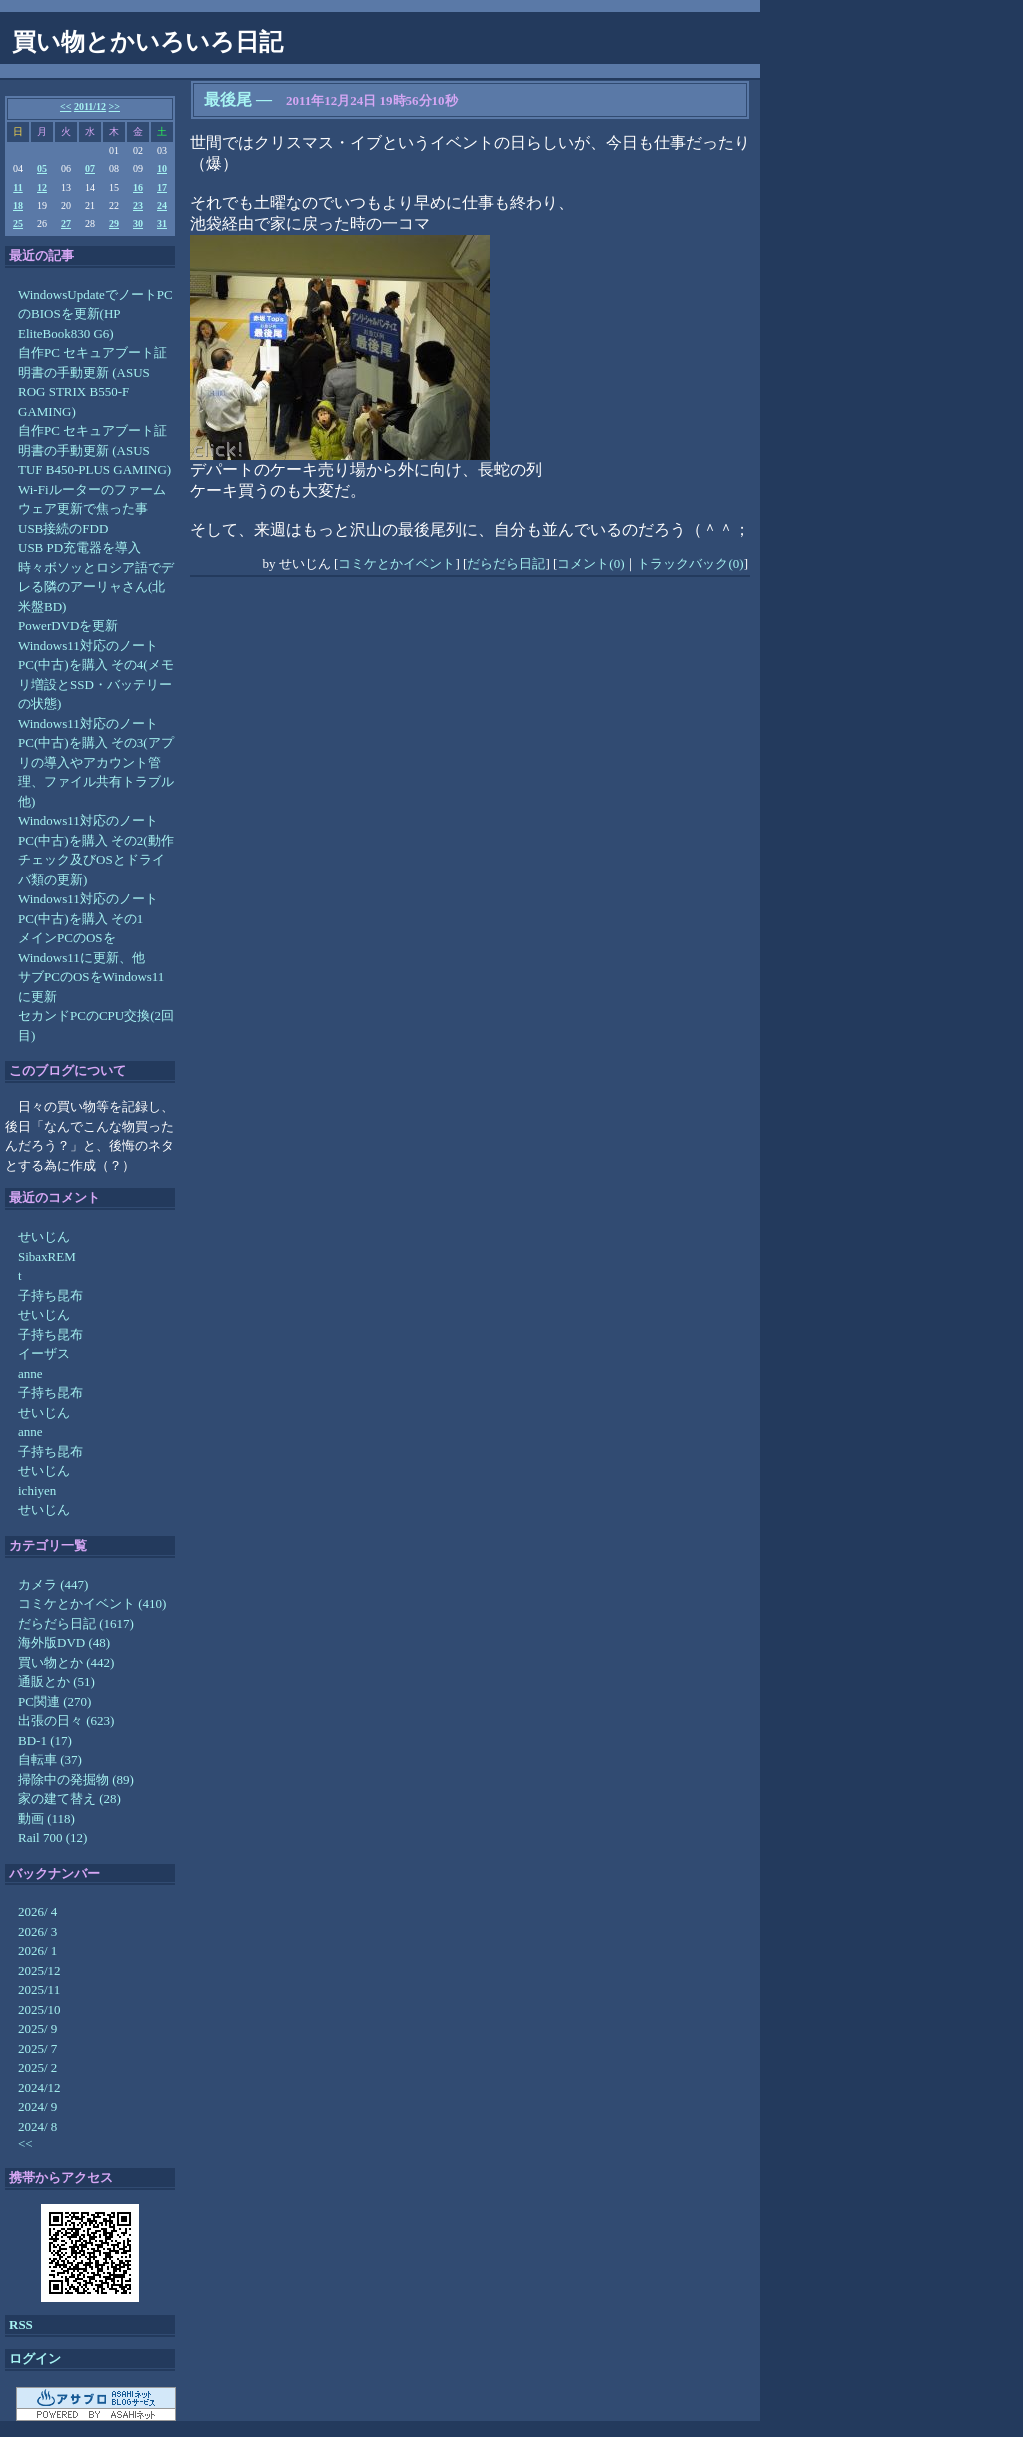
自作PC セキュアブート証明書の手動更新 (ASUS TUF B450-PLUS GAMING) (94, 450)
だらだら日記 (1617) (76, 1623)
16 (138, 187)
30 (138, 223)
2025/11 (39, 1989)
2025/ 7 (37, 2048)
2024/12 (39, 2087)
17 (162, 187)
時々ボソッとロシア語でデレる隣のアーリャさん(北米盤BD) (96, 587)
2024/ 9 (37, 2106)
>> (114, 106)
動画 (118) (46, 1818)
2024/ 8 (37, 2126)
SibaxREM (47, 1256)
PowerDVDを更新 (68, 625)
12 (42, 187)
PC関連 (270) (54, 1701)
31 (162, 223)
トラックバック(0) (690, 563)
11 (17, 187)
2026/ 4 (37, 1911)
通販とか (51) (56, 1681)
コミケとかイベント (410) (92, 1603)
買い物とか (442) (66, 1662)
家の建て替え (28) (69, 1798)
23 (138, 205)
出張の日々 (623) (66, 1720)
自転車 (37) (50, 1759)
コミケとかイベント (396, 563)
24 (162, 205)
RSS (21, 2324)
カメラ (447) (53, 1584)
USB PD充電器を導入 (79, 547)
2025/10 (39, 2009)
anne (30, 1373)
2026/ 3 (37, 1931)
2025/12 (39, 1970)
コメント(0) (590, 563)
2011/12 (90, 106)
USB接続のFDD (63, 528)
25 (18, 223)
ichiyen (37, 1490)
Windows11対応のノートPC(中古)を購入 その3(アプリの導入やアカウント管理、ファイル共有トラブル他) (96, 762)
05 (42, 168)
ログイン (35, 2358)
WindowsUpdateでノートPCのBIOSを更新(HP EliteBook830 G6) (95, 314)
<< (65, 106)
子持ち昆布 (50, 1295)
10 (162, 168)
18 (18, 205)
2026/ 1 (37, 1950)
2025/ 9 (37, 2028)
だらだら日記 (506, 563)
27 (66, 223)
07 (90, 168)
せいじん (44, 1236)
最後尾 (228, 99)
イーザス (44, 1353)
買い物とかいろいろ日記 (147, 42)
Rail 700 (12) (52, 1837)
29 (114, 223)
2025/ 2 (37, 2067)
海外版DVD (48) (64, 1642)
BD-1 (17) (45, 1740)
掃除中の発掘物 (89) (76, 1779)
